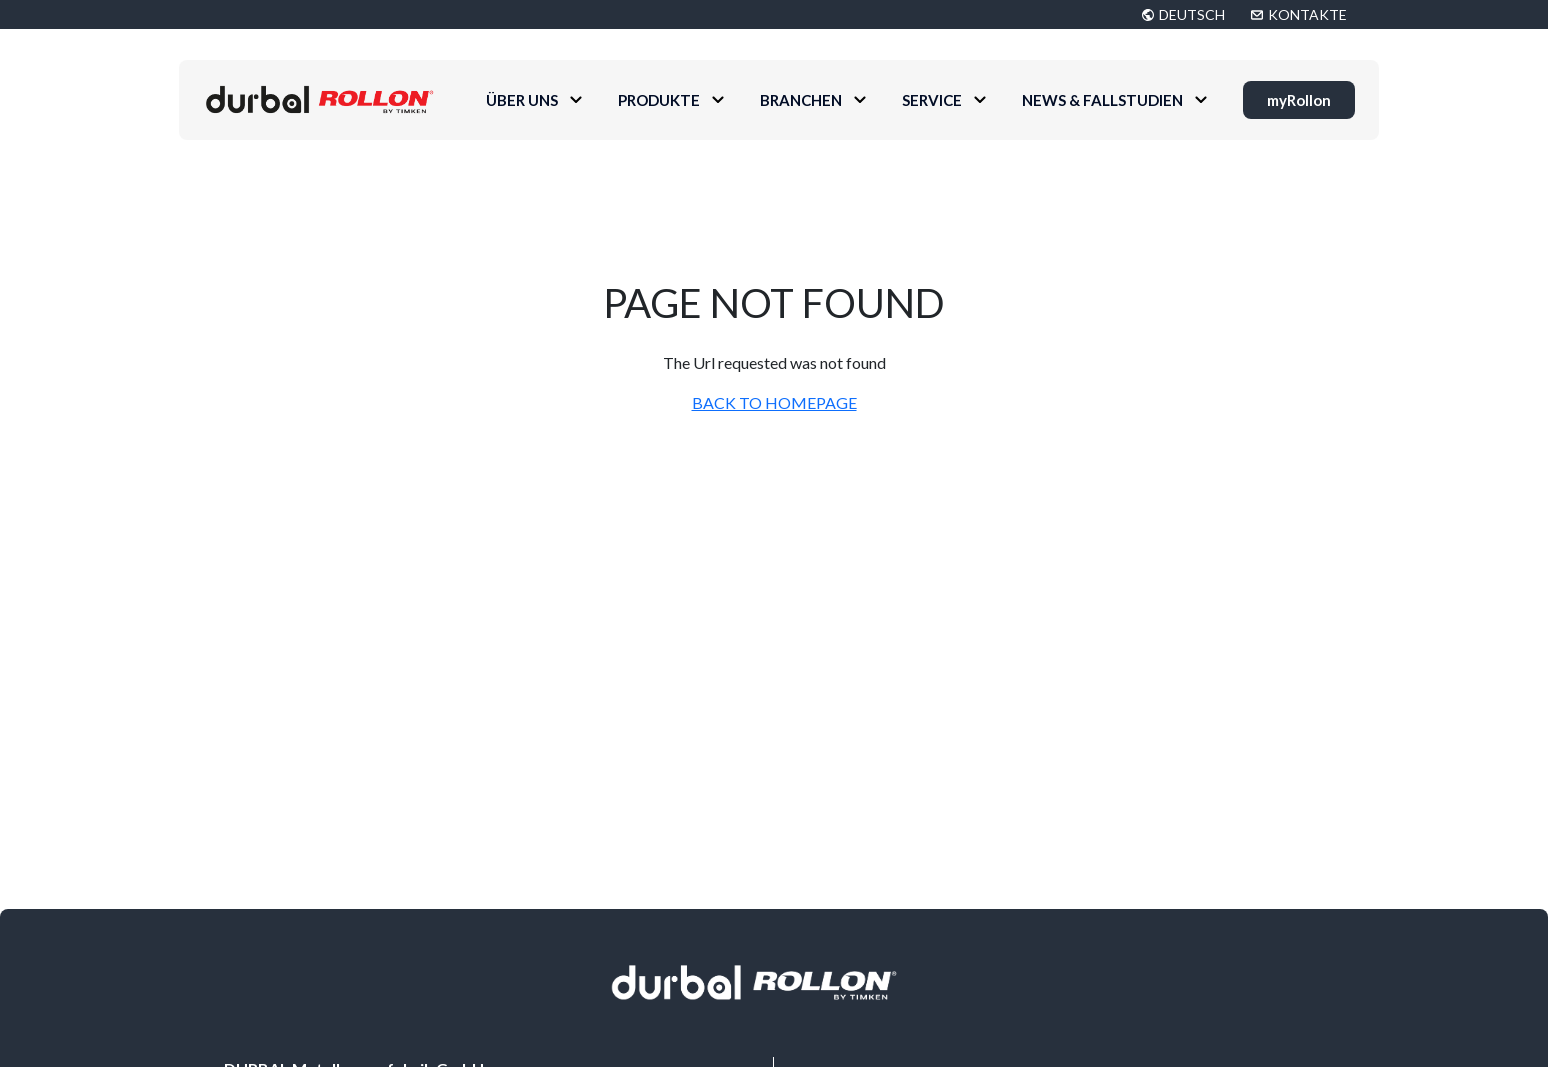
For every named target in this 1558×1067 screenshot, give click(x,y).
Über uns (522, 100)
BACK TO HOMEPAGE (774, 402)
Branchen (801, 100)
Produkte (659, 100)
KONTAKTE (1307, 14)
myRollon (1299, 100)
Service (932, 100)
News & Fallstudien (1102, 100)
